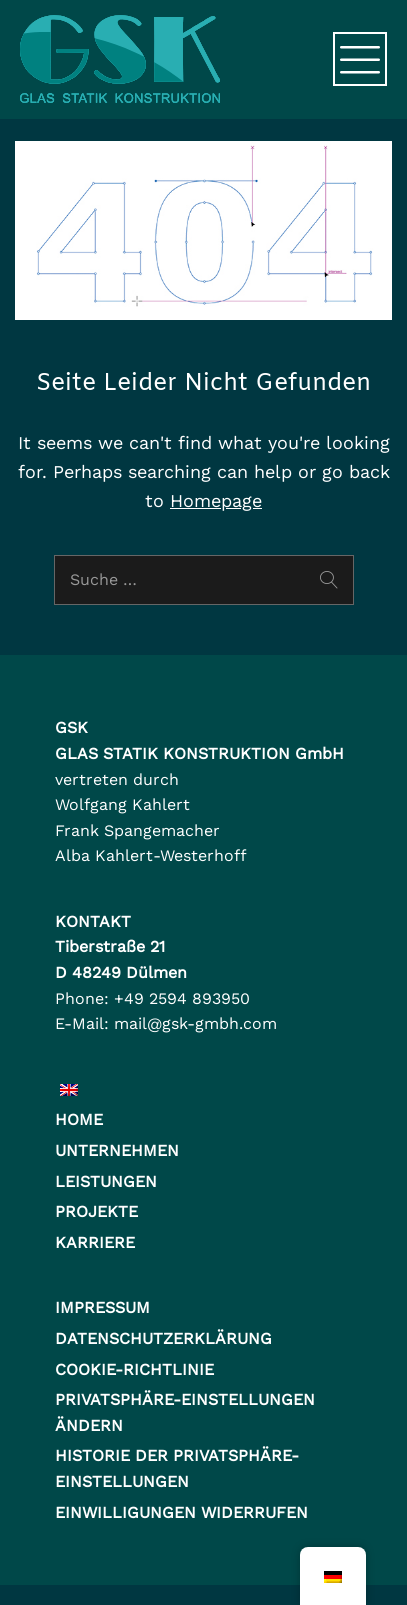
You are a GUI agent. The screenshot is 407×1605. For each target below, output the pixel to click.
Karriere (95, 1242)
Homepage (216, 500)
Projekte (96, 1211)
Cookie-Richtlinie (134, 1369)
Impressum (102, 1307)
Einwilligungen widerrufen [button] (181, 1512)
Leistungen (106, 1181)
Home (79, 1119)
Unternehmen (117, 1150)
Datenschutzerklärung (163, 1338)
